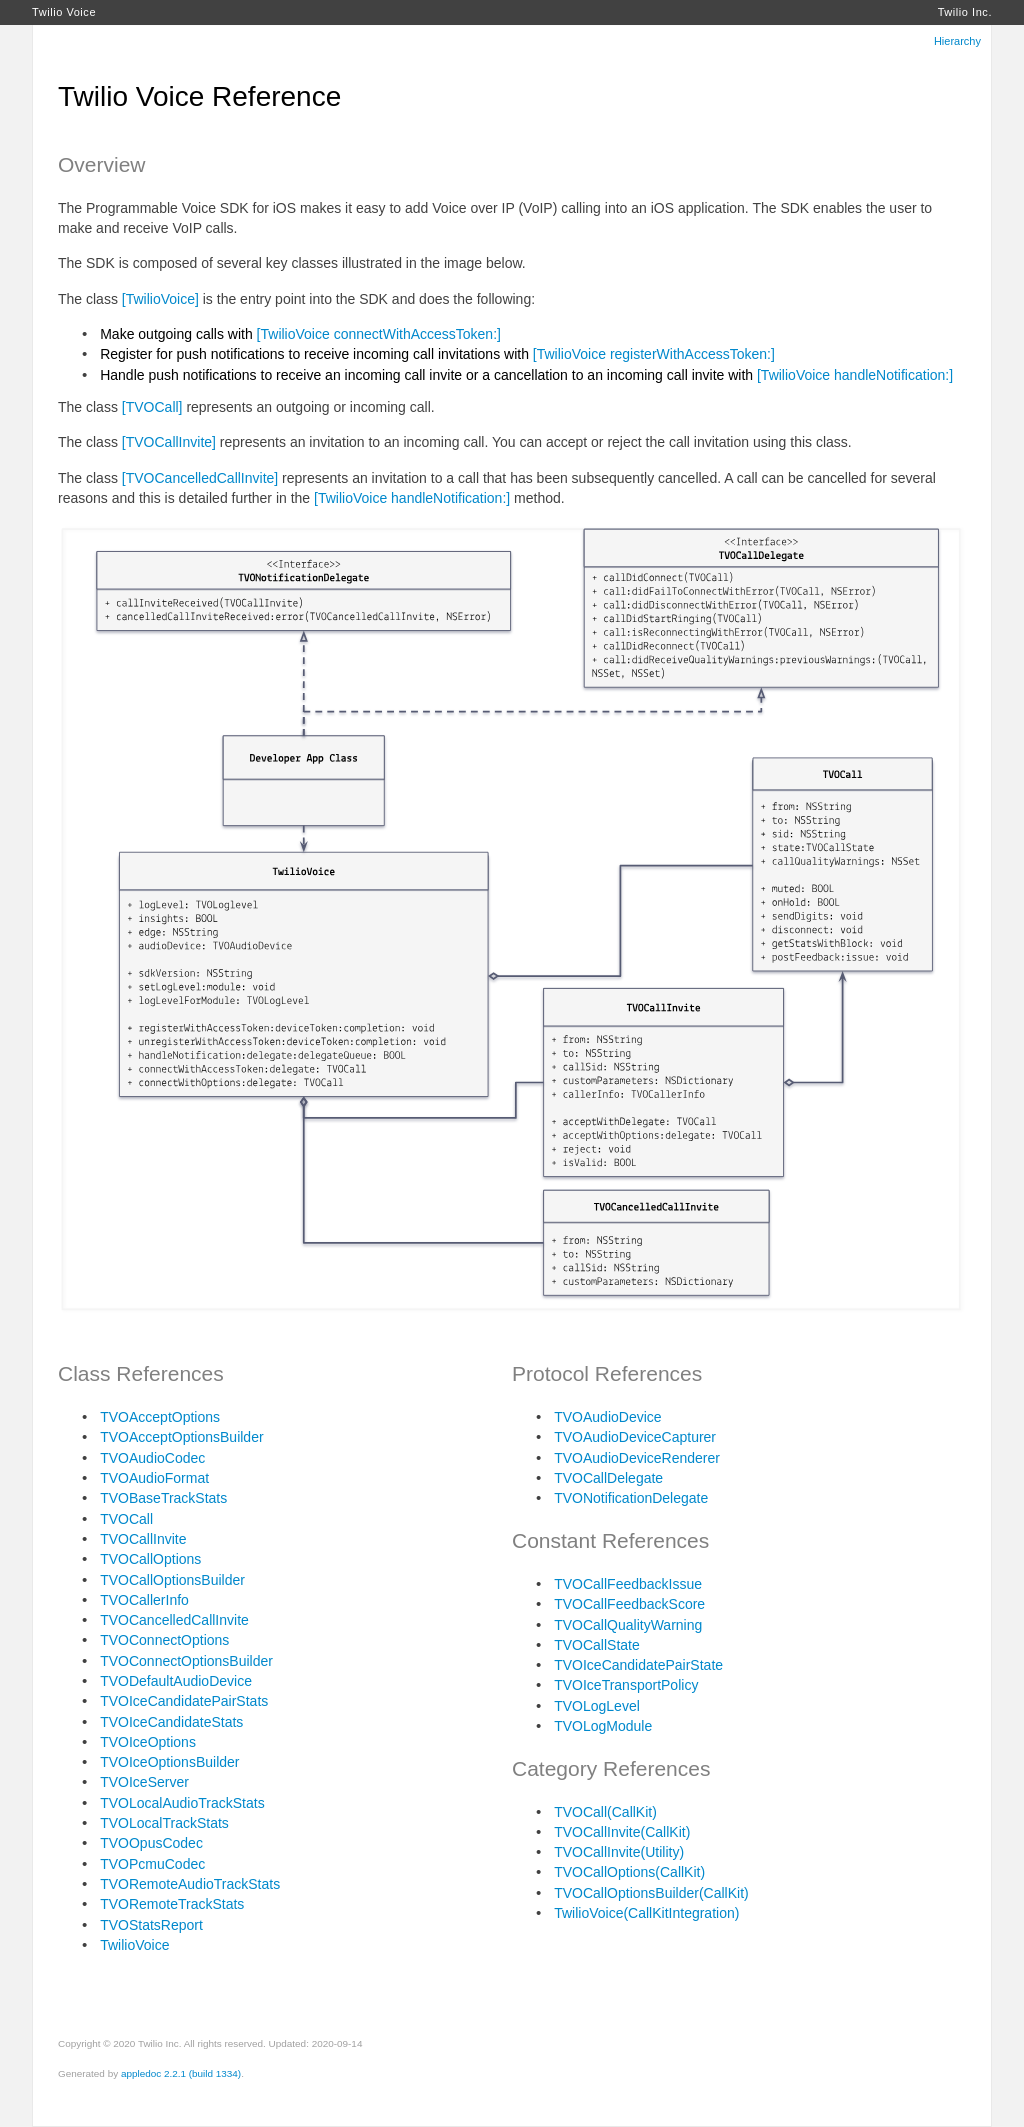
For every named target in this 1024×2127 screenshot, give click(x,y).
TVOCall (126, 1519)
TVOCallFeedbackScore (629, 1604)
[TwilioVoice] (160, 299)
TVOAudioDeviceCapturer (635, 1437)
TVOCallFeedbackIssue (628, 1584)
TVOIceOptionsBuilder (169, 1762)
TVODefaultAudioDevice (176, 1681)
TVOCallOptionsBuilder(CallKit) (651, 1893)
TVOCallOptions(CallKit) (629, 1872)
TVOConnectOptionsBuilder (186, 1661)
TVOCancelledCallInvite (174, 1620)
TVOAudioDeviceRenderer (637, 1458)
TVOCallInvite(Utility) (619, 1852)
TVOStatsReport (151, 1925)
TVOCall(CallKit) (605, 1812)
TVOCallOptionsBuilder (172, 1580)
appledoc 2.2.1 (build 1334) (181, 2073)
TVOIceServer (144, 1782)
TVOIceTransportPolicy (626, 1685)
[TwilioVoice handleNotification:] (855, 375)
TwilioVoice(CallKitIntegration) (646, 1913)
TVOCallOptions (150, 1559)
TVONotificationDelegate (631, 1498)
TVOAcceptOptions (160, 1417)
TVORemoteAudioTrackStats (190, 1884)
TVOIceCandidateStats (171, 1722)
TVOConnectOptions (164, 1640)
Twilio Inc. (965, 12)
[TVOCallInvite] (169, 442)
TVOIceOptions (148, 1742)
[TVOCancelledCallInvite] (200, 478)
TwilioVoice (134, 1945)
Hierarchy (957, 41)
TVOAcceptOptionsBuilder (181, 1437)
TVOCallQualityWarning (628, 1625)
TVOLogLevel (597, 1706)
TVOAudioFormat (154, 1478)
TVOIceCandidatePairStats (184, 1701)
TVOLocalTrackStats (164, 1823)
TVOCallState (597, 1645)
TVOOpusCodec (151, 1843)
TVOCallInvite (143, 1539)
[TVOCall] (152, 407)
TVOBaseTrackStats (163, 1498)
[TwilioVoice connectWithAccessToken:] (379, 334)
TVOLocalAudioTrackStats (182, 1803)
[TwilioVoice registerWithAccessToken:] (654, 354)
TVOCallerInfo (144, 1600)
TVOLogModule (603, 1726)
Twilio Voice (64, 12)
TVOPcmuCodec (152, 1864)
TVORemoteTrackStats (172, 1904)
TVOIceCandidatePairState (638, 1665)
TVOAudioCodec (152, 1458)
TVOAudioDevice (607, 1417)
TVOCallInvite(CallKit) (622, 1832)
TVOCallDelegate (608, 1478)
